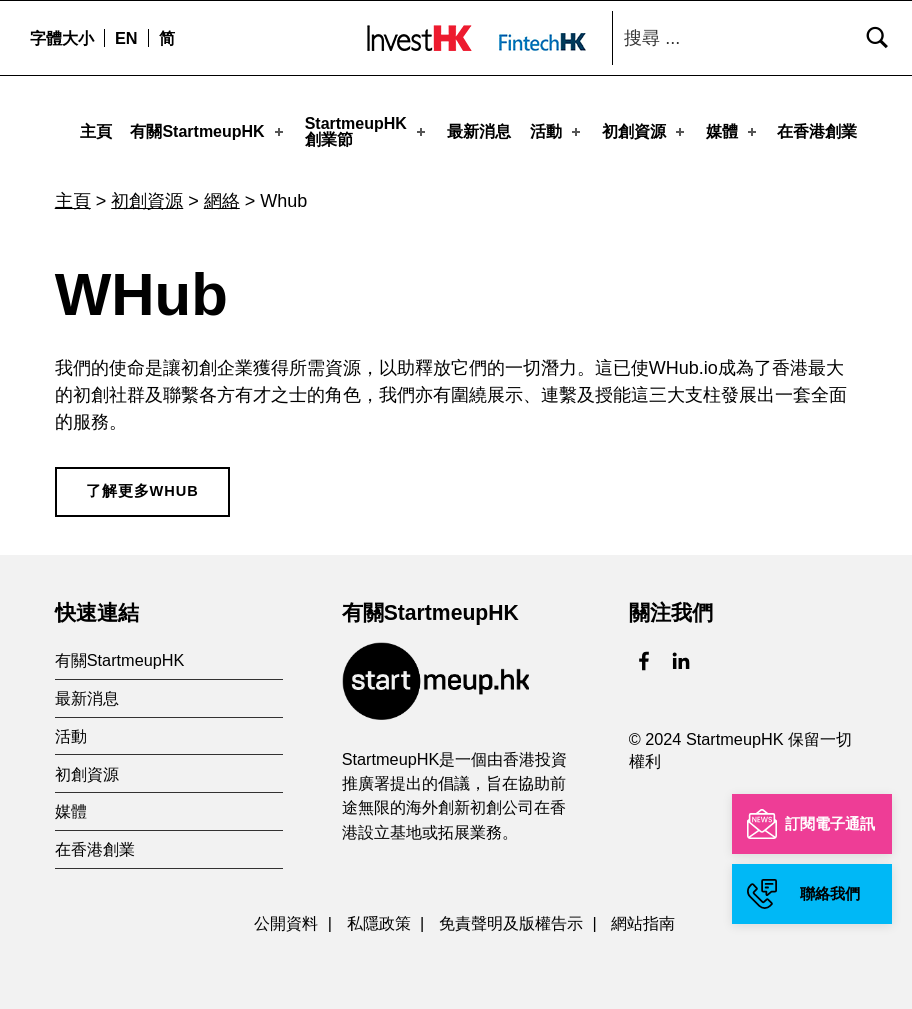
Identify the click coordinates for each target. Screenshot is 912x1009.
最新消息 (479, 129)
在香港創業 (817, 129)
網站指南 (643, 917)
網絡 (222, 194)
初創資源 (645, 129)
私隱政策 (379, 917)
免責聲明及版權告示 (511, 917)
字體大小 (62, 38)
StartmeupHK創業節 (367, 129)
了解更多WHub (142, 485)
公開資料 (286, 917)
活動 (557, 129)
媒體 (733, 129)
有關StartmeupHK (208, 129)
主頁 (96, 129)
